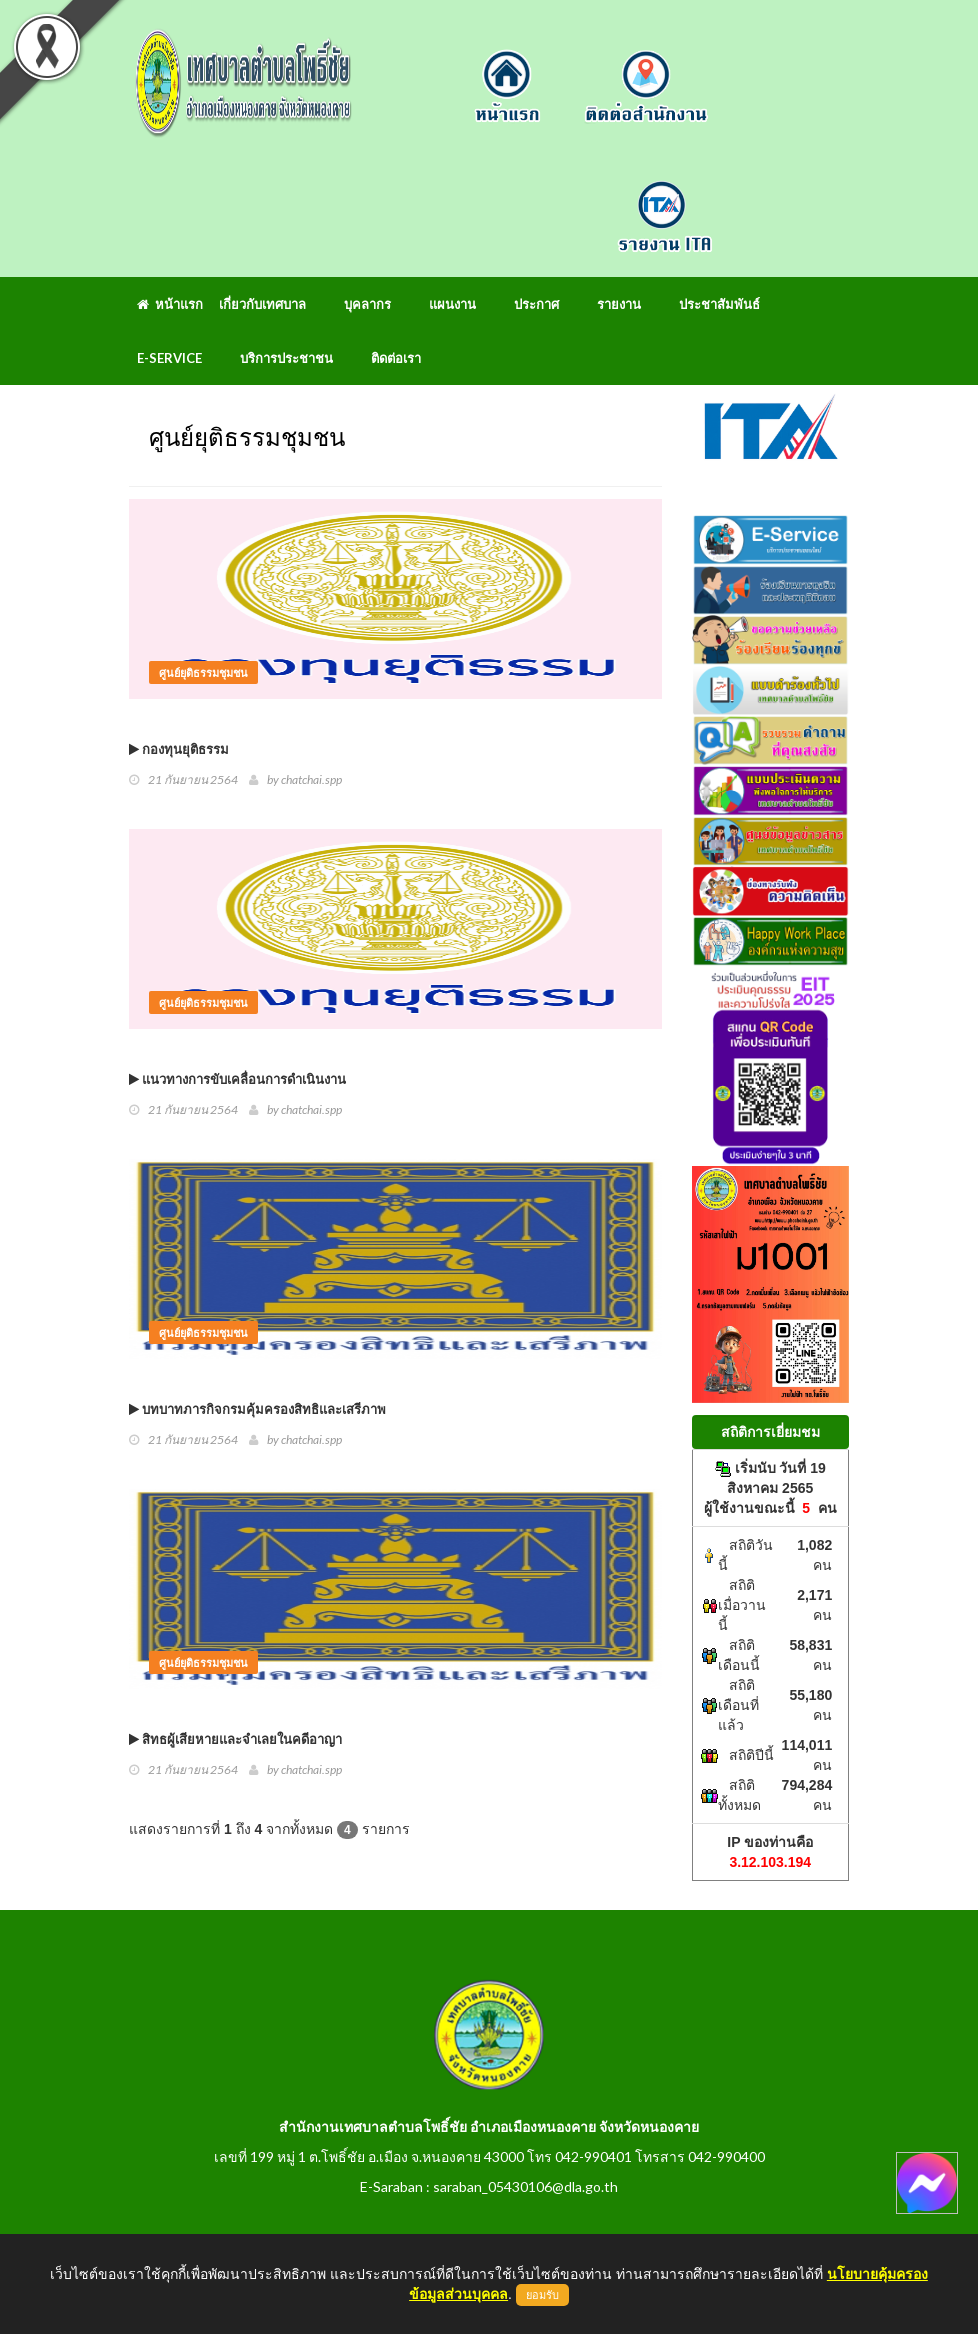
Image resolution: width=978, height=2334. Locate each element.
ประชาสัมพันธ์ (719, 304)
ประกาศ (536, 304)
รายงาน (619, 304)
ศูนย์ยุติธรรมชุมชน (203, 672)
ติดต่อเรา (396, 358)
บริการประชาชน (286, 358)
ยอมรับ (542, 2295)
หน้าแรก (170, 304)
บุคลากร (367, 304)
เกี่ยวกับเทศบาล (262, 304)
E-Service (169, 358)
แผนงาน (452, 304)
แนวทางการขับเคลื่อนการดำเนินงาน (237, 1079)
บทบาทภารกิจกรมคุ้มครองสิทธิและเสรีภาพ (257, 1409)
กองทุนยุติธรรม (179, 749)
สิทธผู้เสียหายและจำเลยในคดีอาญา (235, 1739)
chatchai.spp (311, 779)
